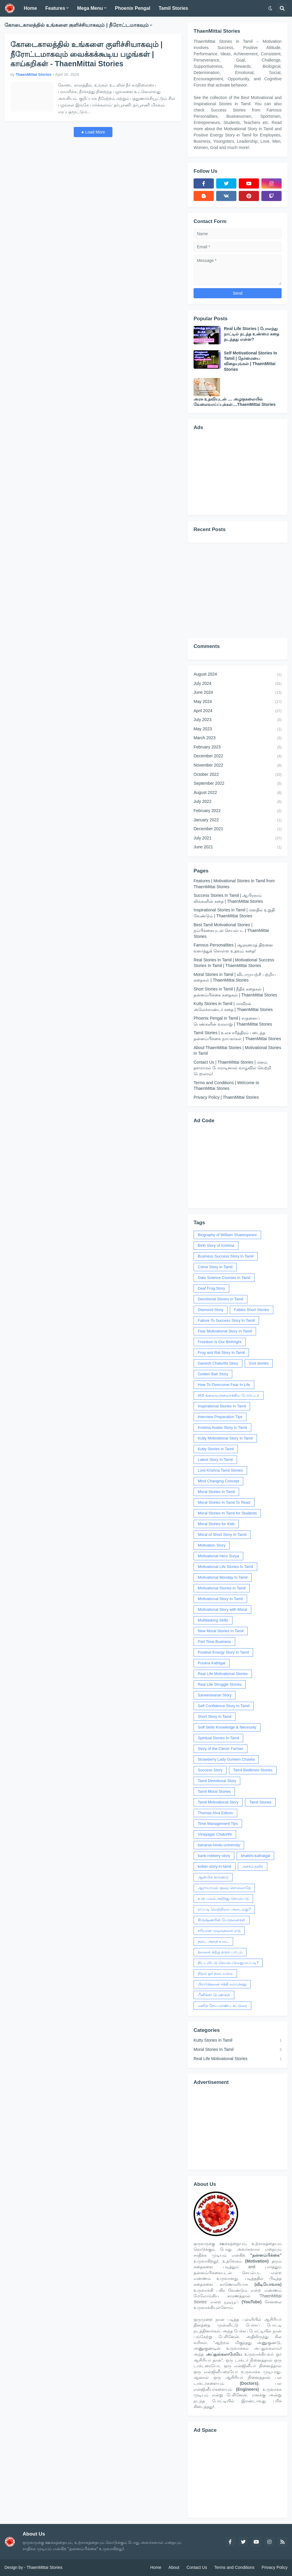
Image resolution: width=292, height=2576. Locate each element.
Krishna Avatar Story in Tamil (222, 1427)
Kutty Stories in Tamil (216, 1449)
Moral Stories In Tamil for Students (227, 1513)
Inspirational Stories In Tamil (222, 1406)
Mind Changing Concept (218, 1481)
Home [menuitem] (30, 8)
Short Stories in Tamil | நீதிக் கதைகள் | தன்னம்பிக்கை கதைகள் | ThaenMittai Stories (235, 992)
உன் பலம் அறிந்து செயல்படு (223, 1898)
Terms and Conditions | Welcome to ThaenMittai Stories (226, 1085)
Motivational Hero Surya (218, 1556)
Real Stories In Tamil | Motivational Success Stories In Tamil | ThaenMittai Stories (234, 962)
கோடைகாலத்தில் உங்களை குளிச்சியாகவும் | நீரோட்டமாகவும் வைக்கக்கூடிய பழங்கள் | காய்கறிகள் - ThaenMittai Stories (86, 54)
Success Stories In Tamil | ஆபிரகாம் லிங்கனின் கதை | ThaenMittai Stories (228, 898)
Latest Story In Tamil (215, 1459)
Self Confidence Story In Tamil (223, 1706)
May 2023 (238, 729)
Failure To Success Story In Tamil (226, 1320)
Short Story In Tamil (214, 1716)
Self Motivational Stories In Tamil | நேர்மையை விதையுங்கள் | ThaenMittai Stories (250, 361)
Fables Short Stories (251, 1309)
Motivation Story (211, 1545)
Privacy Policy (275, 2567)
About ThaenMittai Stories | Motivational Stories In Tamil (237, 1050)
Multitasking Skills (213, 1620)
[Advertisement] (238, 472)
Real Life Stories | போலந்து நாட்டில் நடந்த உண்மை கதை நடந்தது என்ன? (251, 334)
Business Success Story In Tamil (226, 1256)
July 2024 (238, 684)
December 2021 (238, 829)
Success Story (210, 1770)
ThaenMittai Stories (44, 2567)
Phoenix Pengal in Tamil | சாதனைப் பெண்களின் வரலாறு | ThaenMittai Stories (233, 1021)
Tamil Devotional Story (217, 1780)
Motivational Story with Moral (222, 1609)
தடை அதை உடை (213, 1941)
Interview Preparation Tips (220, 1417)
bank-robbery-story (214, 1855)
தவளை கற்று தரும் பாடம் (220, 1952)
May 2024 (238, 702)
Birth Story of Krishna (216, 1245)
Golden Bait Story (213, 1374)
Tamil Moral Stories (214, 1791)
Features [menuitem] (55, 8)
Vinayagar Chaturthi (215, 1834)
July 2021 (238, 839)
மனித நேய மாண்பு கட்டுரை (222, 2005)
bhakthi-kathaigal (255, 1855)
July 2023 (238, 720)
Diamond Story (210, 1309)
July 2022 (238, 802)
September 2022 (238, 784)
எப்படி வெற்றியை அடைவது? (224, 1909)
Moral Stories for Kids (216, 1524)
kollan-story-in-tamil (214, 1866)
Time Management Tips (218, 1823)
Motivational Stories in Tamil (222, 1588)
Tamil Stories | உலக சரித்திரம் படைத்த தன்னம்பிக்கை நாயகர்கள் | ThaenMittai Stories (237, 1035)
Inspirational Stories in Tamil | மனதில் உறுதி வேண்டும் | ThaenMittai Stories (234, 913)
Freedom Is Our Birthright (219, 1342)
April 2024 (238, 711)
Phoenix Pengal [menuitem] (132, 8)
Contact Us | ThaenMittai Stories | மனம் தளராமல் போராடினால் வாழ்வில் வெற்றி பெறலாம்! (232, 1068)
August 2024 (238, 675)
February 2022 (238, 811)
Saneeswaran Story (214, 1695)
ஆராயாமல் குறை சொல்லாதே (224, 1888)
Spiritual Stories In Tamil (218, 1738)
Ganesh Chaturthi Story (218, 1363)
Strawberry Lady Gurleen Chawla (226, 1759)
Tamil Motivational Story (218, 1802)
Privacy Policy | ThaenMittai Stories (226, 1097)
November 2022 (238, 766)
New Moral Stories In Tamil (221, 1631)
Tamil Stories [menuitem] (173, 8)
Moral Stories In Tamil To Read (224, 1502)
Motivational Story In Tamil (220, 1599)
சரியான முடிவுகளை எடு (219, 1930)
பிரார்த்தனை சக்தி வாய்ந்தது (222, 1984)
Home (155, 2567)
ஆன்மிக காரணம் (213, 1877)
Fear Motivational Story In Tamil (225, 1331)
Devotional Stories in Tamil (220, 1299)
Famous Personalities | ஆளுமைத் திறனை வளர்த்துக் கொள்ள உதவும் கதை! (233, 948)
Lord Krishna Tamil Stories (220, 1470)
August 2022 (238, 793)
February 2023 (238, 748)
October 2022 (238, 775)
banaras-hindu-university (219, 1845)
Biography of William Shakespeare (227, 1235)
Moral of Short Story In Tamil (222, 1534)
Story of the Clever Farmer (220, 1748)
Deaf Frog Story (211, 1288)
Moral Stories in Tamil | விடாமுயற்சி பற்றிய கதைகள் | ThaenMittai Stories (235, 977)
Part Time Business (214, 1641)
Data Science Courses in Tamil (224, 1277)
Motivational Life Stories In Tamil (225, 1566)
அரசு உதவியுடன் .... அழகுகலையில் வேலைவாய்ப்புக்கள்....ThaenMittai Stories (235, 402)
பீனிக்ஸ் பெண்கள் (214, 1995)
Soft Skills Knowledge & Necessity (227, 1727)
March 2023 (238, 738)
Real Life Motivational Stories (223, 1673)
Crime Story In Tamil (215, 1267)
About (174, 2567)
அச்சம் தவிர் (252, 1866)
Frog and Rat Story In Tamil (221, 1352)
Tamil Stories (260, 1802)
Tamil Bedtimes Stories (252, 1770)
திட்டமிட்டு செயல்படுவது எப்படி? (228, 1962)
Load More (94, 132)
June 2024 (238, 693)
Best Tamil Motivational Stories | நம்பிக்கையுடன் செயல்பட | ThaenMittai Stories (231, 930)
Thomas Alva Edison (215, 1813)
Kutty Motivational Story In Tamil (225, 1438)
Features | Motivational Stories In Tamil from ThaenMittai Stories (234, 883)
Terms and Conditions (234, 2567)
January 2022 (238, 820)
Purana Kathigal (211, 1663)
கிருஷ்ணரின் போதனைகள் (221, 1920)
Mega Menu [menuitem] (90, 8)
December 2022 (238, 756)
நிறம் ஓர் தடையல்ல (215, 1973)
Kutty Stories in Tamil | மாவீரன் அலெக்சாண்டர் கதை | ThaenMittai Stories (233, 1006)
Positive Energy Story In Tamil (223, 1652)
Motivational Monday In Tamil (222, 1577)
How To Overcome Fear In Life (224, 1384)
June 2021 (238, 847)
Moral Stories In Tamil (216, 1491)
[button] (270, 8)
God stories (259, 1363)
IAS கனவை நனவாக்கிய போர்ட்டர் (228, 1395)
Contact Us (196, 2567)
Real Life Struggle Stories (219, 1684)
